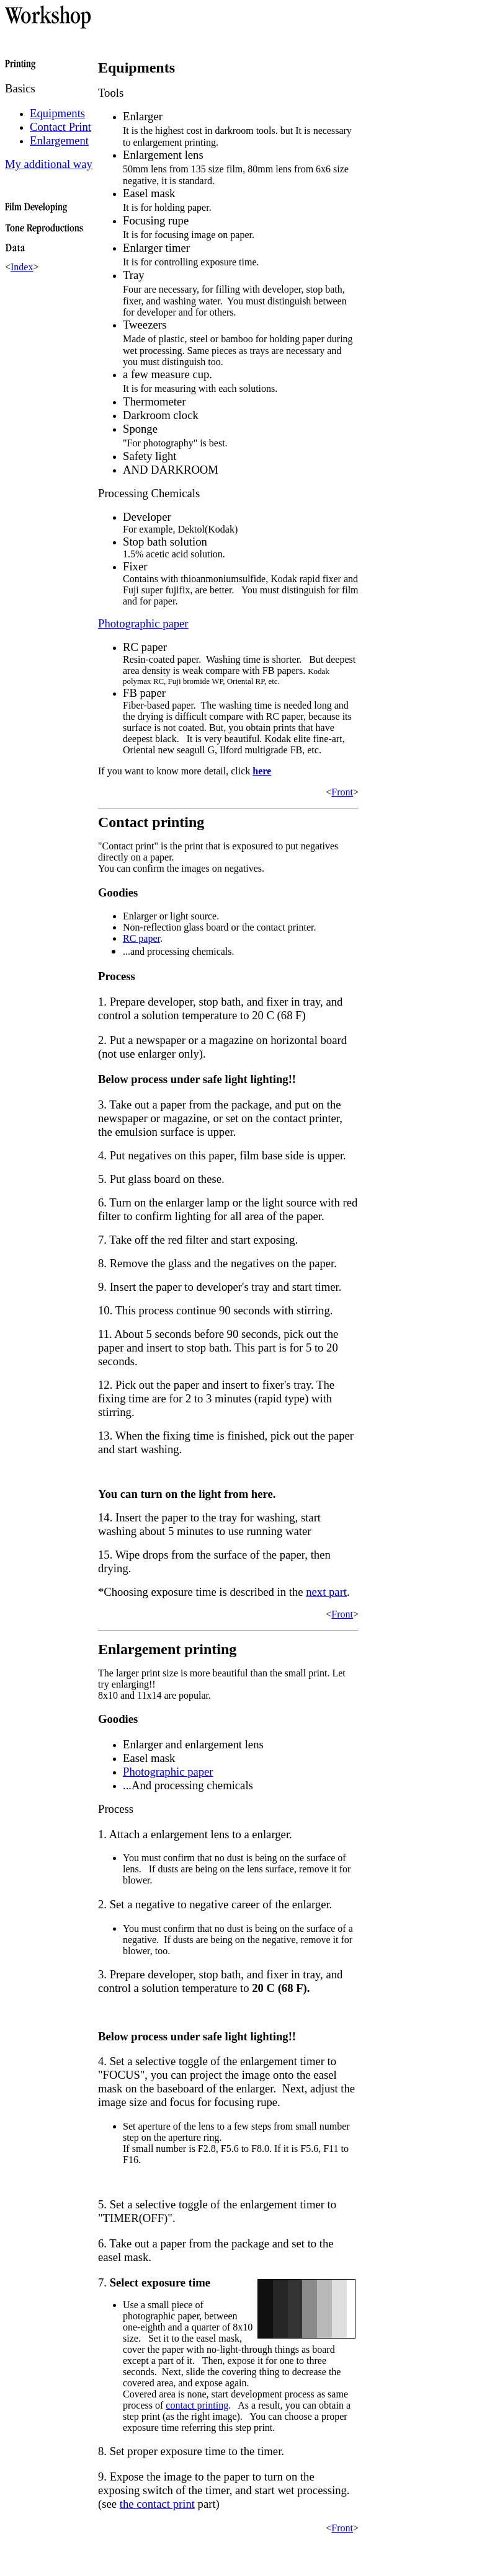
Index (22, 267)
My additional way (48, 163)
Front (342, 792)
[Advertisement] (150, 2552)
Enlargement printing (167, 1649)
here (261, 771)
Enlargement (59, 140)
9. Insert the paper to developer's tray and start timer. (219, 1286)
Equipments (57, 113)
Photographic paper (168, 1771)
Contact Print (60, 126)
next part (326, 1591)
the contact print (157, 2503)
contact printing (197, 2405)
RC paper (141, 938)
